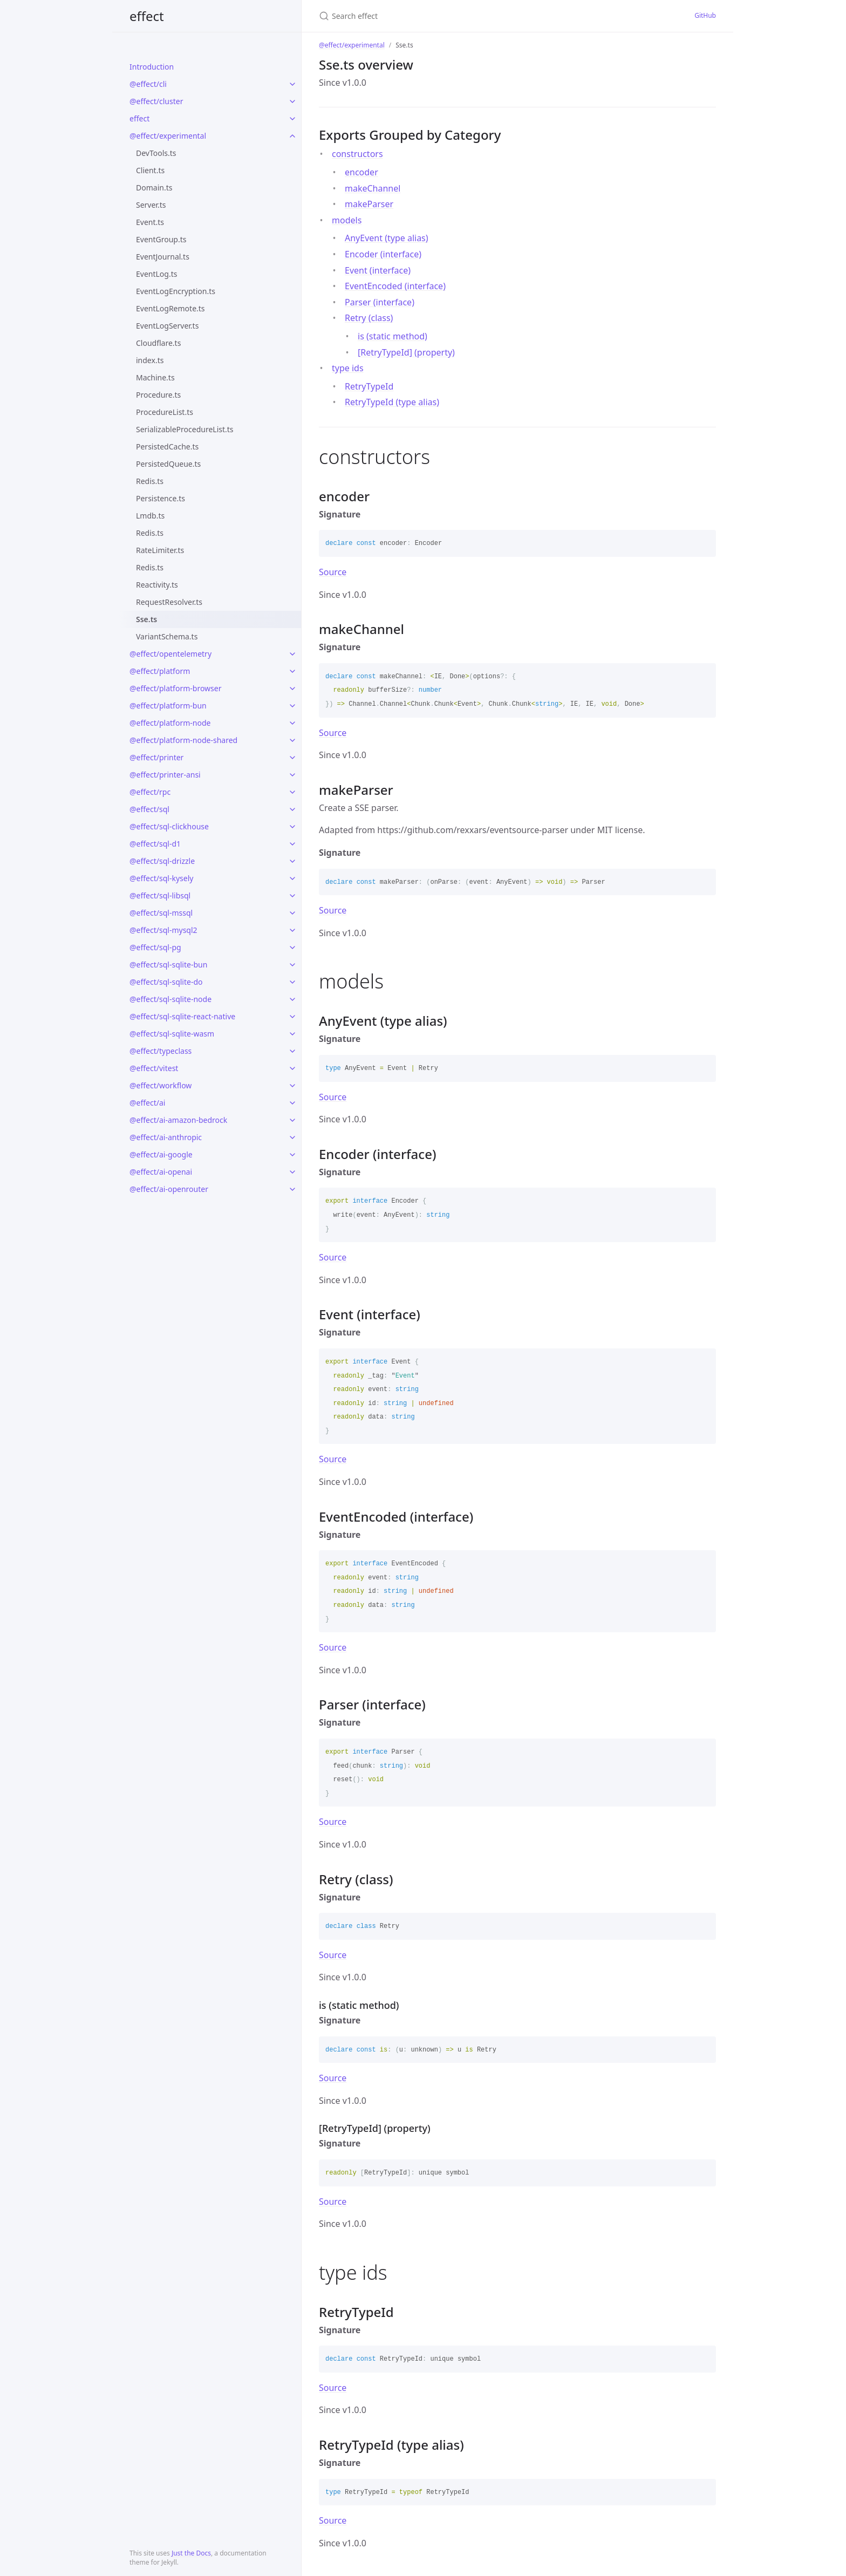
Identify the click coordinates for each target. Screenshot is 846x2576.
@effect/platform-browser (175, 688)
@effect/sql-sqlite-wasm (171, 1033)
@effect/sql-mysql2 (163, 930)
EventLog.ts (156, 274)
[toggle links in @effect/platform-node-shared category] (292, 740)
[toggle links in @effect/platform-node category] (292, 723)
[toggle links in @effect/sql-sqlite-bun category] (292, 964)
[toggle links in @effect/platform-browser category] (292, 688)
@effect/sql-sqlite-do (166, 982)
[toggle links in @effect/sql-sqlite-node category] (292, 999)
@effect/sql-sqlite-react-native (182, 1016)
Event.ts (150, 222)
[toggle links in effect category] (292, 118)
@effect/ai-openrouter (168, 1189)
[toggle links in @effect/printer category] (292, 757)
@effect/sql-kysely (161, 878)
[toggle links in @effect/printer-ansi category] (292, 774)
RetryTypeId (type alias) (392, 402)
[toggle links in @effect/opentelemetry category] (292, 654)
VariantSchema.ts (166, 636)
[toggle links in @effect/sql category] (292, 809)
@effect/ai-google (161, 1154)
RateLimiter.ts (160, 550)
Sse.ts (146, 619)
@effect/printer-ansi (165, 774)
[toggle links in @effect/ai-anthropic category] (292, 1137)
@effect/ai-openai (160, 1172)
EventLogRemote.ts (170, 308)
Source (332, 572)
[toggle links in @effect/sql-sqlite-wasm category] (292, 1033)
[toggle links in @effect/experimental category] (292, 136)
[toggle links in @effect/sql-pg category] (292, 947)
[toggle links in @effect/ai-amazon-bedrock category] (292, 1120)
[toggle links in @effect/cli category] (292, 84)
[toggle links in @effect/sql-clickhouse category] (292, 826)
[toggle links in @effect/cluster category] (292, 101)
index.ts (149, 360)
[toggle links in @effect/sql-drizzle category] (292, 861)
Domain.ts (154, 187)
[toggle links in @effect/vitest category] (292, 1068)
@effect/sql (149, 809)
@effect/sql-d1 (155, 844)
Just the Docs (191, 2553)
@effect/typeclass (160, 1051)
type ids (348, 368)
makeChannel (372, 188)
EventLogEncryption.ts (175, 291)
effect (146, 16)
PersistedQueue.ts (168, 464)
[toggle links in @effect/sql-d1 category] (292, 844)
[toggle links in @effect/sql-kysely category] (292, 878)
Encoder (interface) (383, 254)
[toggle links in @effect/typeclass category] (292, 1051)
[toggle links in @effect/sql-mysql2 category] (292, 930)
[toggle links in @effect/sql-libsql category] (292, 895)
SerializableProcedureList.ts (185, 429)
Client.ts (150, 170)
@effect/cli (148, 84)
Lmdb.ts (150, 515)
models (346, 220)
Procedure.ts (158, 395)
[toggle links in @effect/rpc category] (292, 792)
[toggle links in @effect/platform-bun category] (292, 705)
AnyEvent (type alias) (386, 238)
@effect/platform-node (169, 723)
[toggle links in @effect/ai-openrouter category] (292, 1189)
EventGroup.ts (161, 239)
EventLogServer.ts (167, 326)
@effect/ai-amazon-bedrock (178, 1120)
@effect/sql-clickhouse (169, 826)
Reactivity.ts (157, 585)
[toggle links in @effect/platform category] (292, 671)
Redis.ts (149, 481)
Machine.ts (155, 377)
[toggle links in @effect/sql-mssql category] (292, 913)
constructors (357, 154)
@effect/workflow (160, 1085)
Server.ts (151, 205)
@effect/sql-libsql (159, 895)
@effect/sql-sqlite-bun (168, 964)
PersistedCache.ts (167, 446)
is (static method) (392, 336)
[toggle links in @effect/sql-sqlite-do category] (292, 982)
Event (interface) (378, 270)
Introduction (151, 67)
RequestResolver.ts (169, 602)
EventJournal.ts (162, 256)
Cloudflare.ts (158, 343)
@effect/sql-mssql (161, 913)
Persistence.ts (160, 498)
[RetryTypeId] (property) (406, 352)
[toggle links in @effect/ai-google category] (292, 1154)
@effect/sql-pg (155, 947)
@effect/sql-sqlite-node (170, 999)
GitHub (705, 15)
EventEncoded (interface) (395, 286)
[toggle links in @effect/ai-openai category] (292, 1172)
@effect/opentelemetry (170, 654)
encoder (361, 172)
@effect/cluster (156, 101)
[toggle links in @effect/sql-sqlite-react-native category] (292, 1016)
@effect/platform (159, 671)
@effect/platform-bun (168, 705)
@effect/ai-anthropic (165, 1137)
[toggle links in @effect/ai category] (292, 1103)
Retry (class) (369, 318)
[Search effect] (423, 16)
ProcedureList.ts (164, 412)
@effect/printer (156, 757)
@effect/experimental (167, 136)
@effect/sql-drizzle (162, 861)
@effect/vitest (153, 1068)
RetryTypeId (369, 386)
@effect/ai (147, 1103)
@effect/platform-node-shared (183, 740)
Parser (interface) (379, 302)
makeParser (369, 204)
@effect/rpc (149, 792)
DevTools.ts (156, 153)
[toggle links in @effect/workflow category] (292, 1085)
